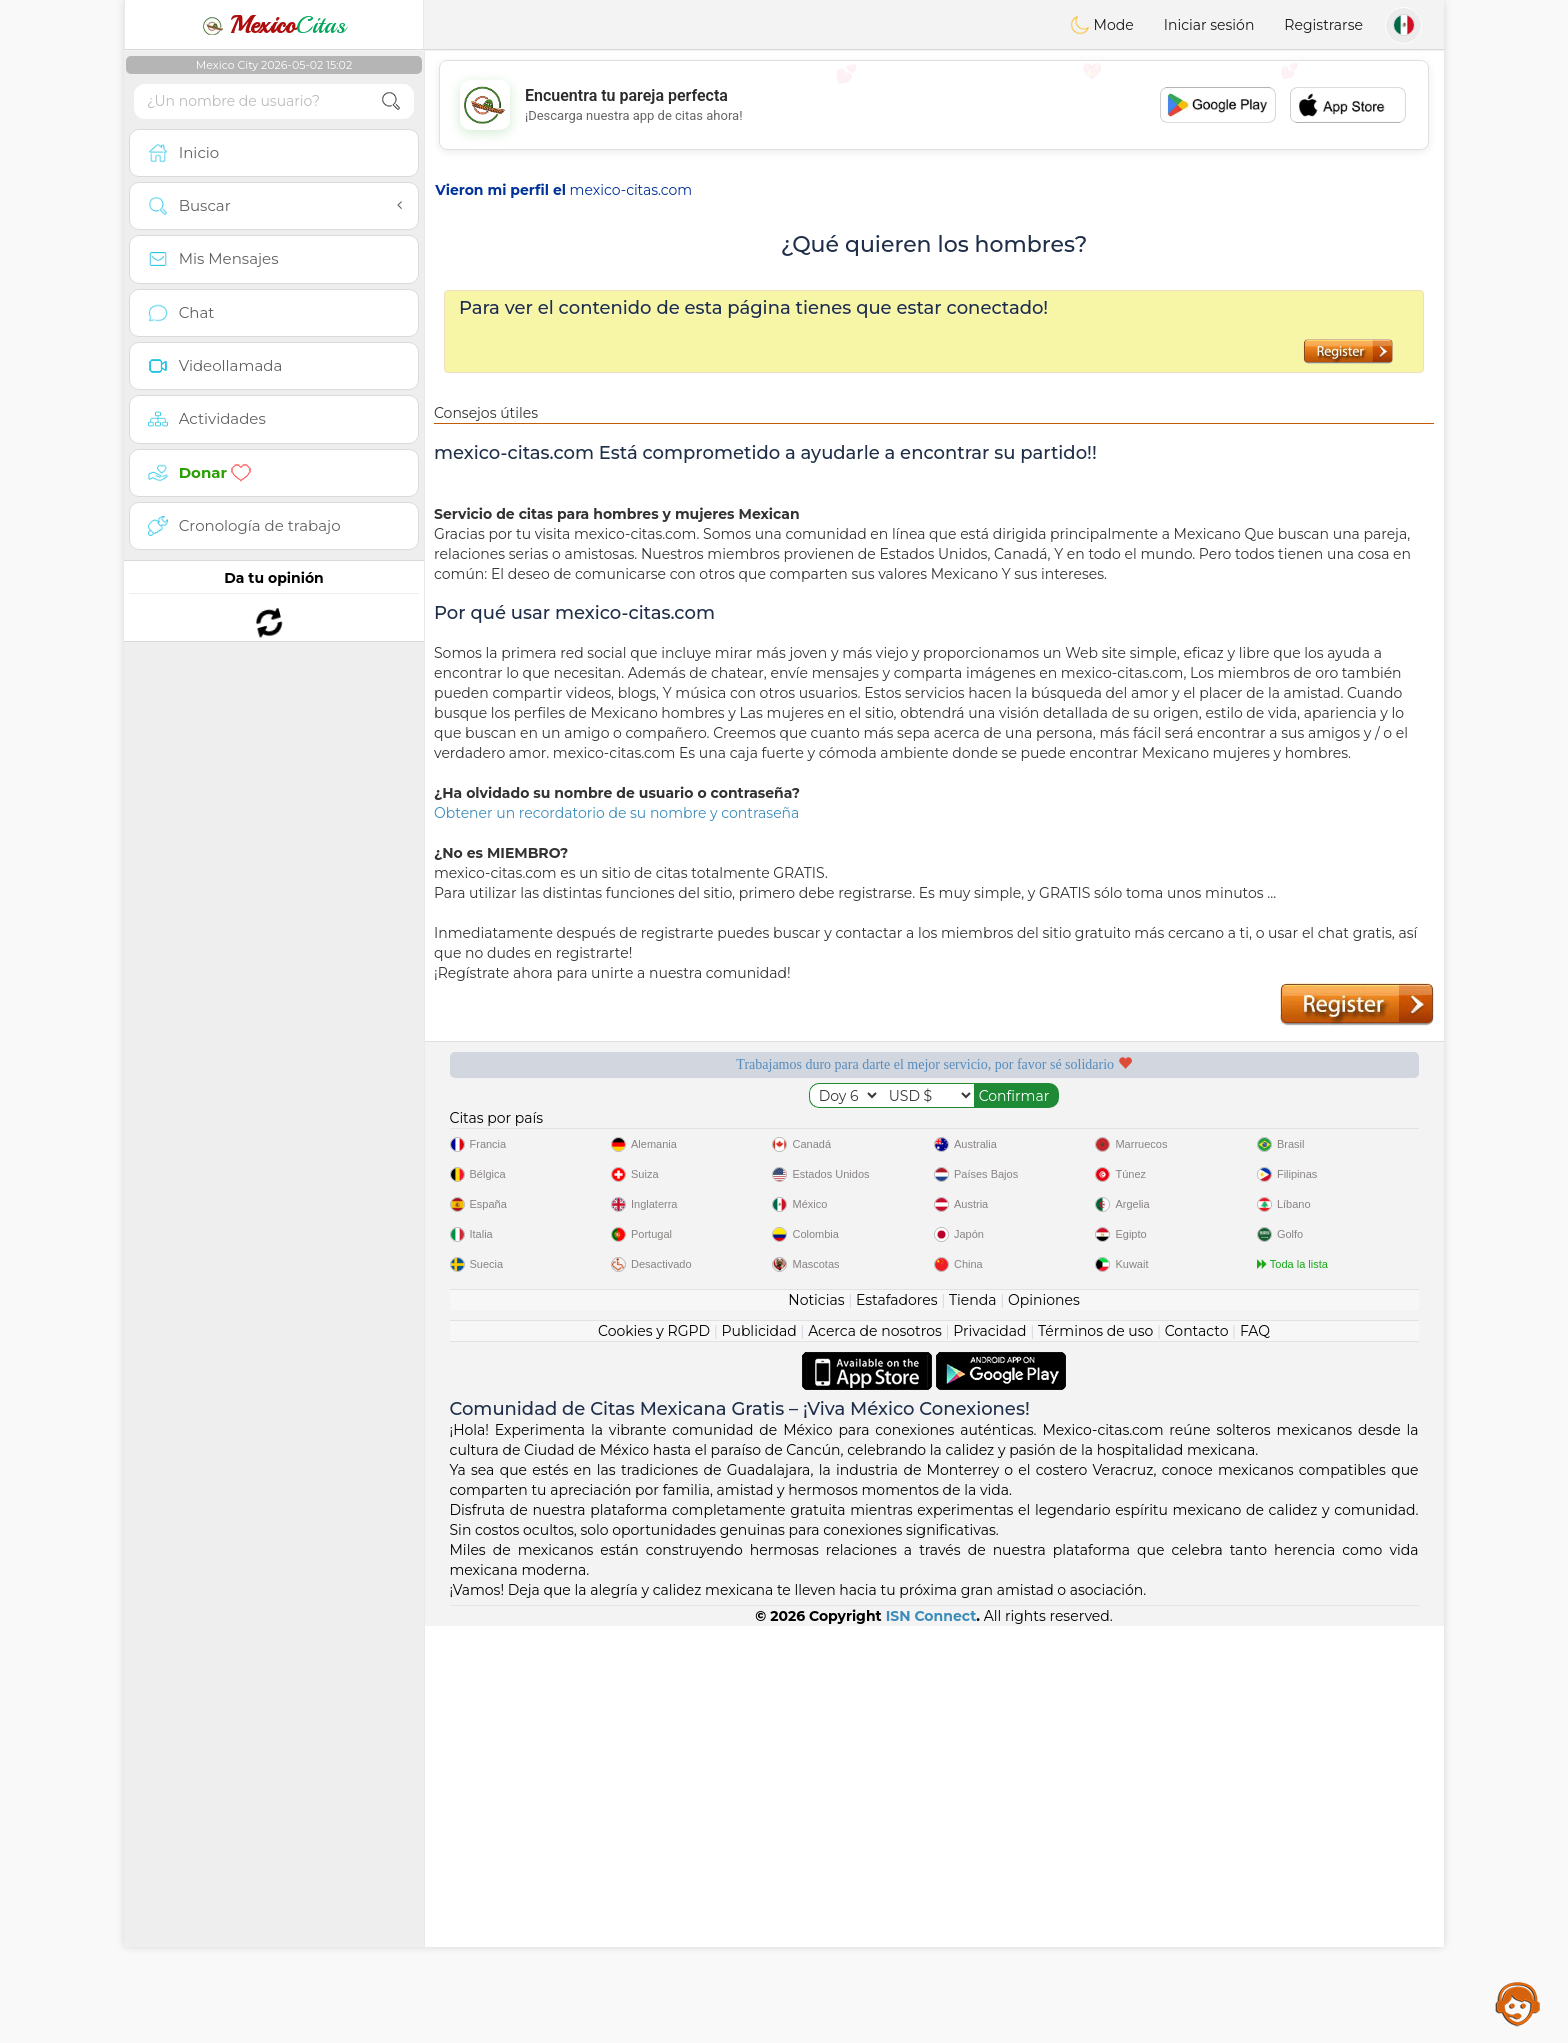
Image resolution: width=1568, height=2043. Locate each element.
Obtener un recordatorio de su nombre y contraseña (616, 813)
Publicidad (758, 1748)
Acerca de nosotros (875, 1748)
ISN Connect (931, 2033)
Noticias (816, 1717)
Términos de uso (1095, 1748)
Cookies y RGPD (654, 1748)
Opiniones (1044, 1717)
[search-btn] (391, 101)
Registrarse (1323, 25)
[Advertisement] (934, 105)
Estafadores (897, 1717)
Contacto (1197, 1748)
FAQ (1255, 1748)
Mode (1102, 25)
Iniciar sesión (1209, 25)
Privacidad (989, 1748)
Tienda (972, 1717)
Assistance (1518, 2003)
